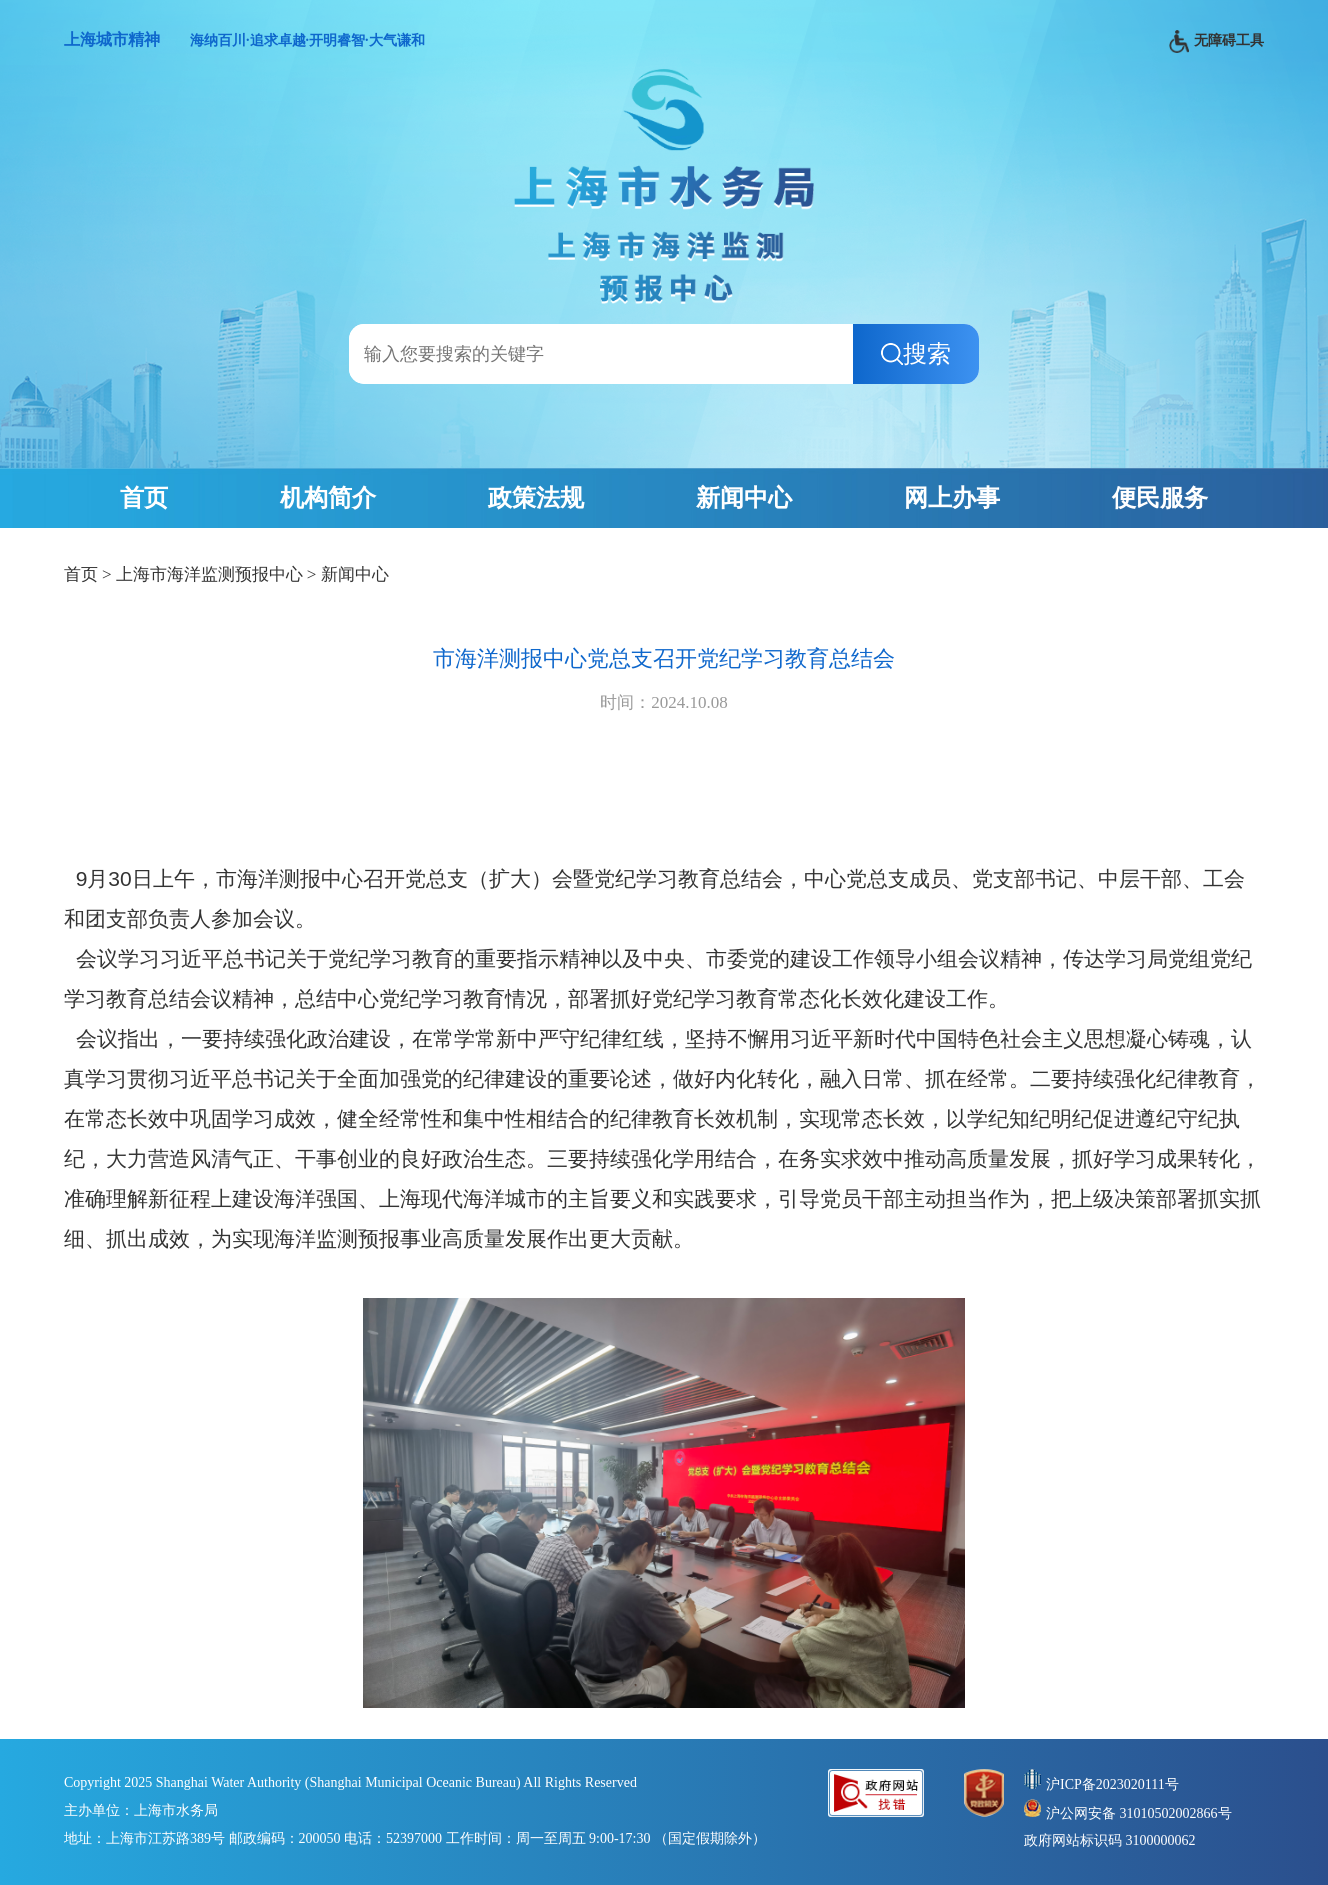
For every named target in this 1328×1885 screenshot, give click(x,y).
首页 (144, 498)
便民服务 (1160, 498)
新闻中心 (744, 498)
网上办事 (952, 498)
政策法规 (536, 498)
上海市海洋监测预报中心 (209, 574)
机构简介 (328, 498)
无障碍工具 (1216, 41)
